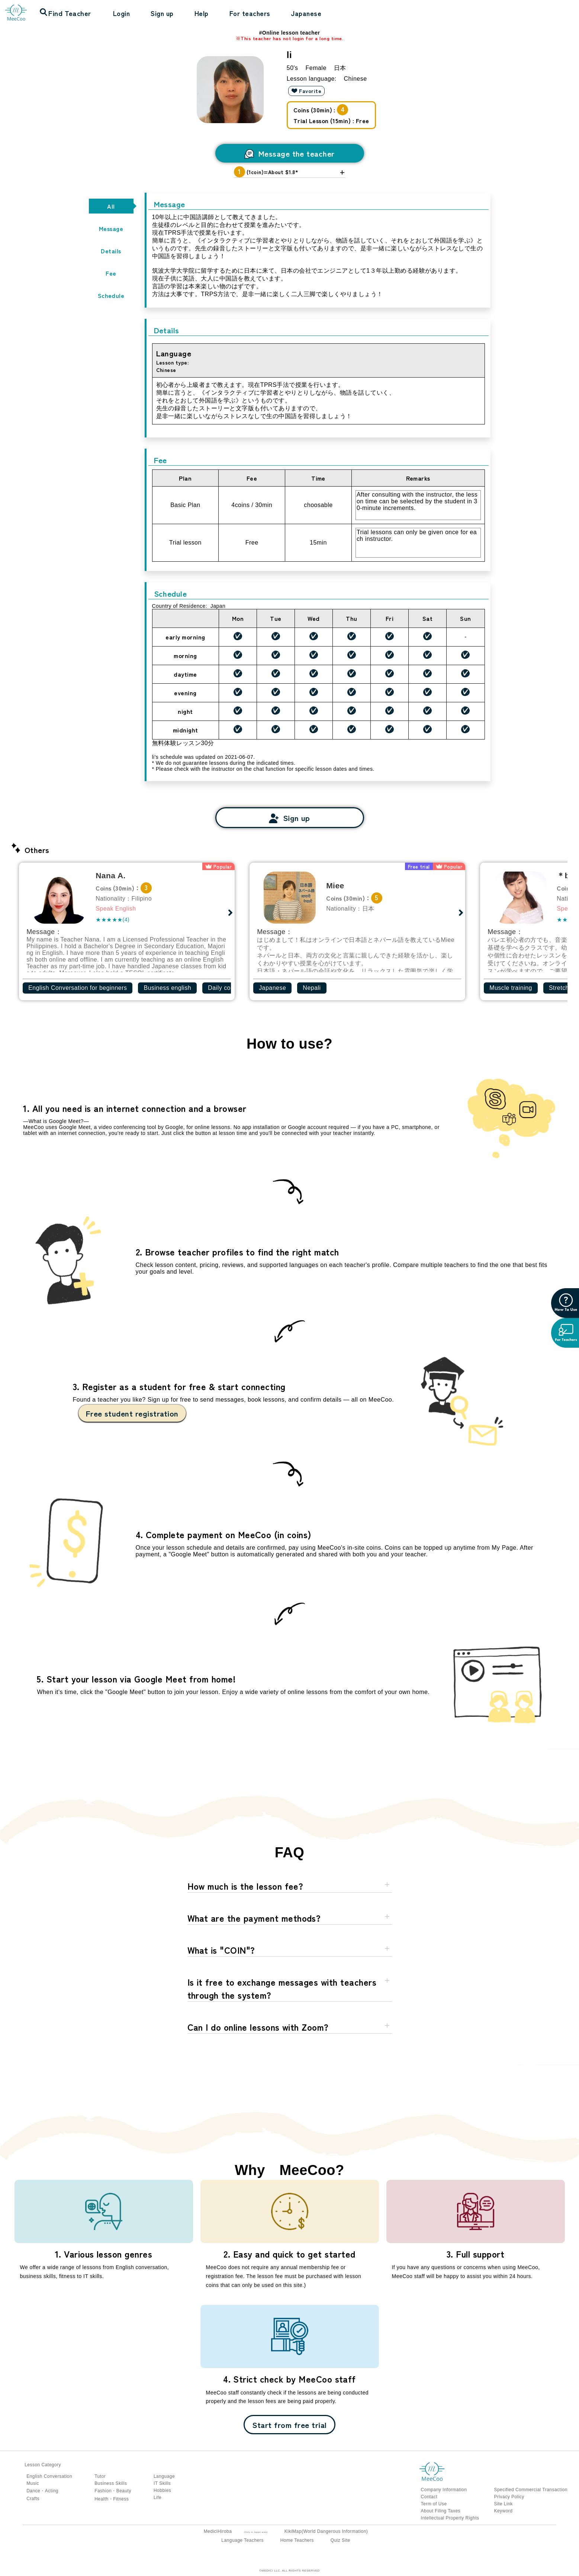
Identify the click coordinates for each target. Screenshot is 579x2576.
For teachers (249, 13)
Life (157, 2497)
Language (164, 2476)
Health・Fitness (111, 2499)
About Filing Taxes (440, 2511)
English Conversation (49, 2476)
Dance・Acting (42, 2490)
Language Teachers (242, 2540)
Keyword (503, 2511)
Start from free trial (289, 2424)
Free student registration (132, 1413)
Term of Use (434, 2503)
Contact (429, 2496)
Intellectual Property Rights (450, 2518)
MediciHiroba (218, 2531)
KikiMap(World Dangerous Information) (326, 2531)
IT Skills (162, 2483)
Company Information (444, 2489)
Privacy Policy (509, 2496)
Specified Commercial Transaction (530, 2489)
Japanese (306, 13)
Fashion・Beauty (112, 2490)
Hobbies (162, 2490)
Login (121, 13)
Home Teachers (297, 2540)
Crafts (32, 2498)
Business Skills (110, 2483)
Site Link (503, 2503)
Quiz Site (340, 2540)
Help (201, 13)
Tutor (100, 2476)
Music (32, 2483)
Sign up (162, 13)
